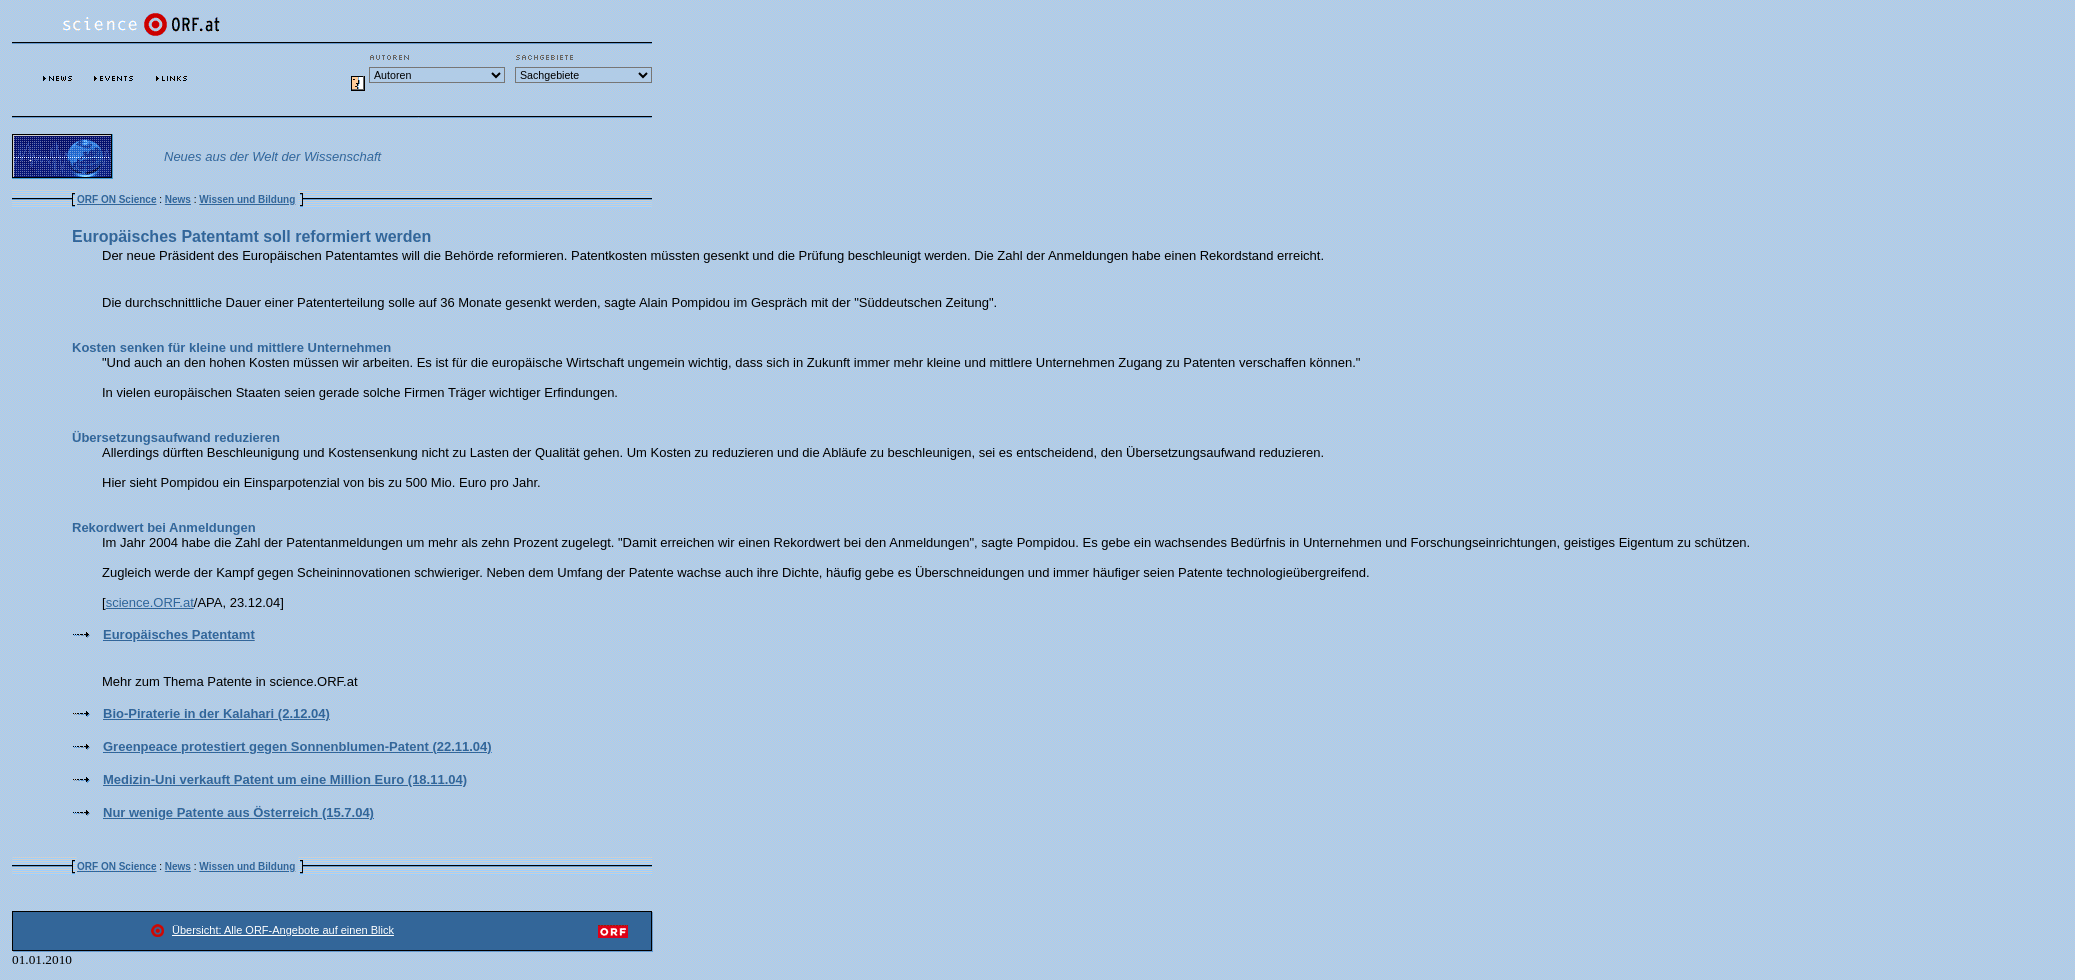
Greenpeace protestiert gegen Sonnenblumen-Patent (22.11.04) (297, 746)
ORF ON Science (116, 199)
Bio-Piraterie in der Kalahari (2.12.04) (216, 713)
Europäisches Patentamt (179, 634)
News (178, 199)
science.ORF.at (150, 602)
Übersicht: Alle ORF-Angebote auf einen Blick (283, 930)
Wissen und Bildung (247, 199)
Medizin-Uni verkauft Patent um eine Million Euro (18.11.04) (285, 779)
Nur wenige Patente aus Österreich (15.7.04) (238, 812)
